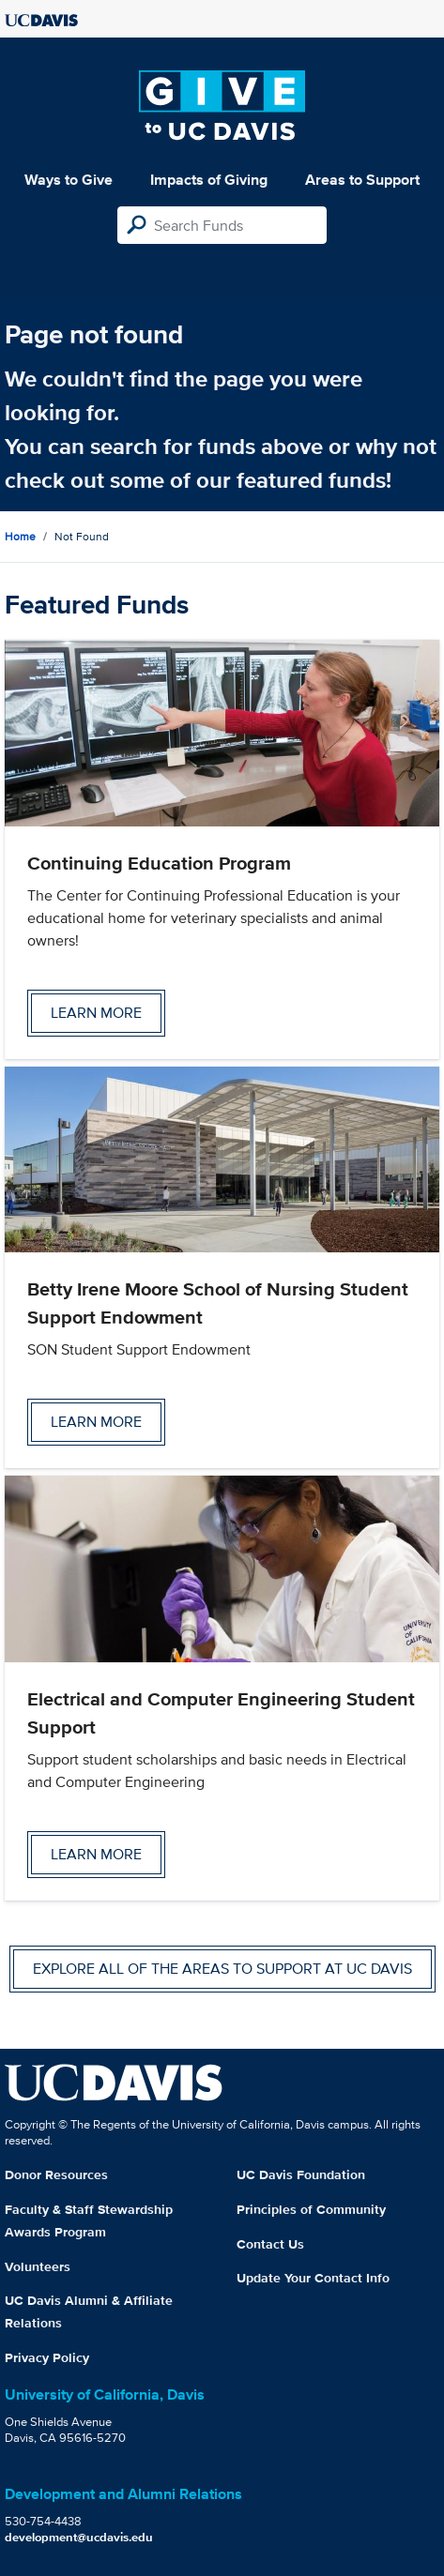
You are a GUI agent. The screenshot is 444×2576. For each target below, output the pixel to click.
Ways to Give (68, 179)
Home (20, 536)
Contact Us (270, 2244)
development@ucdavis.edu (79, 2537)
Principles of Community (311, 2209)
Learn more (96, 1012)
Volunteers (37, 2266)
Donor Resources (56, 2174)
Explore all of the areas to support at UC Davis (222, 1968)
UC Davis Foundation (301, 2174)
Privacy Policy (47, 2357)
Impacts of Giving (209, 179)
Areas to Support (362, 179)
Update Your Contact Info (313, 2277)
